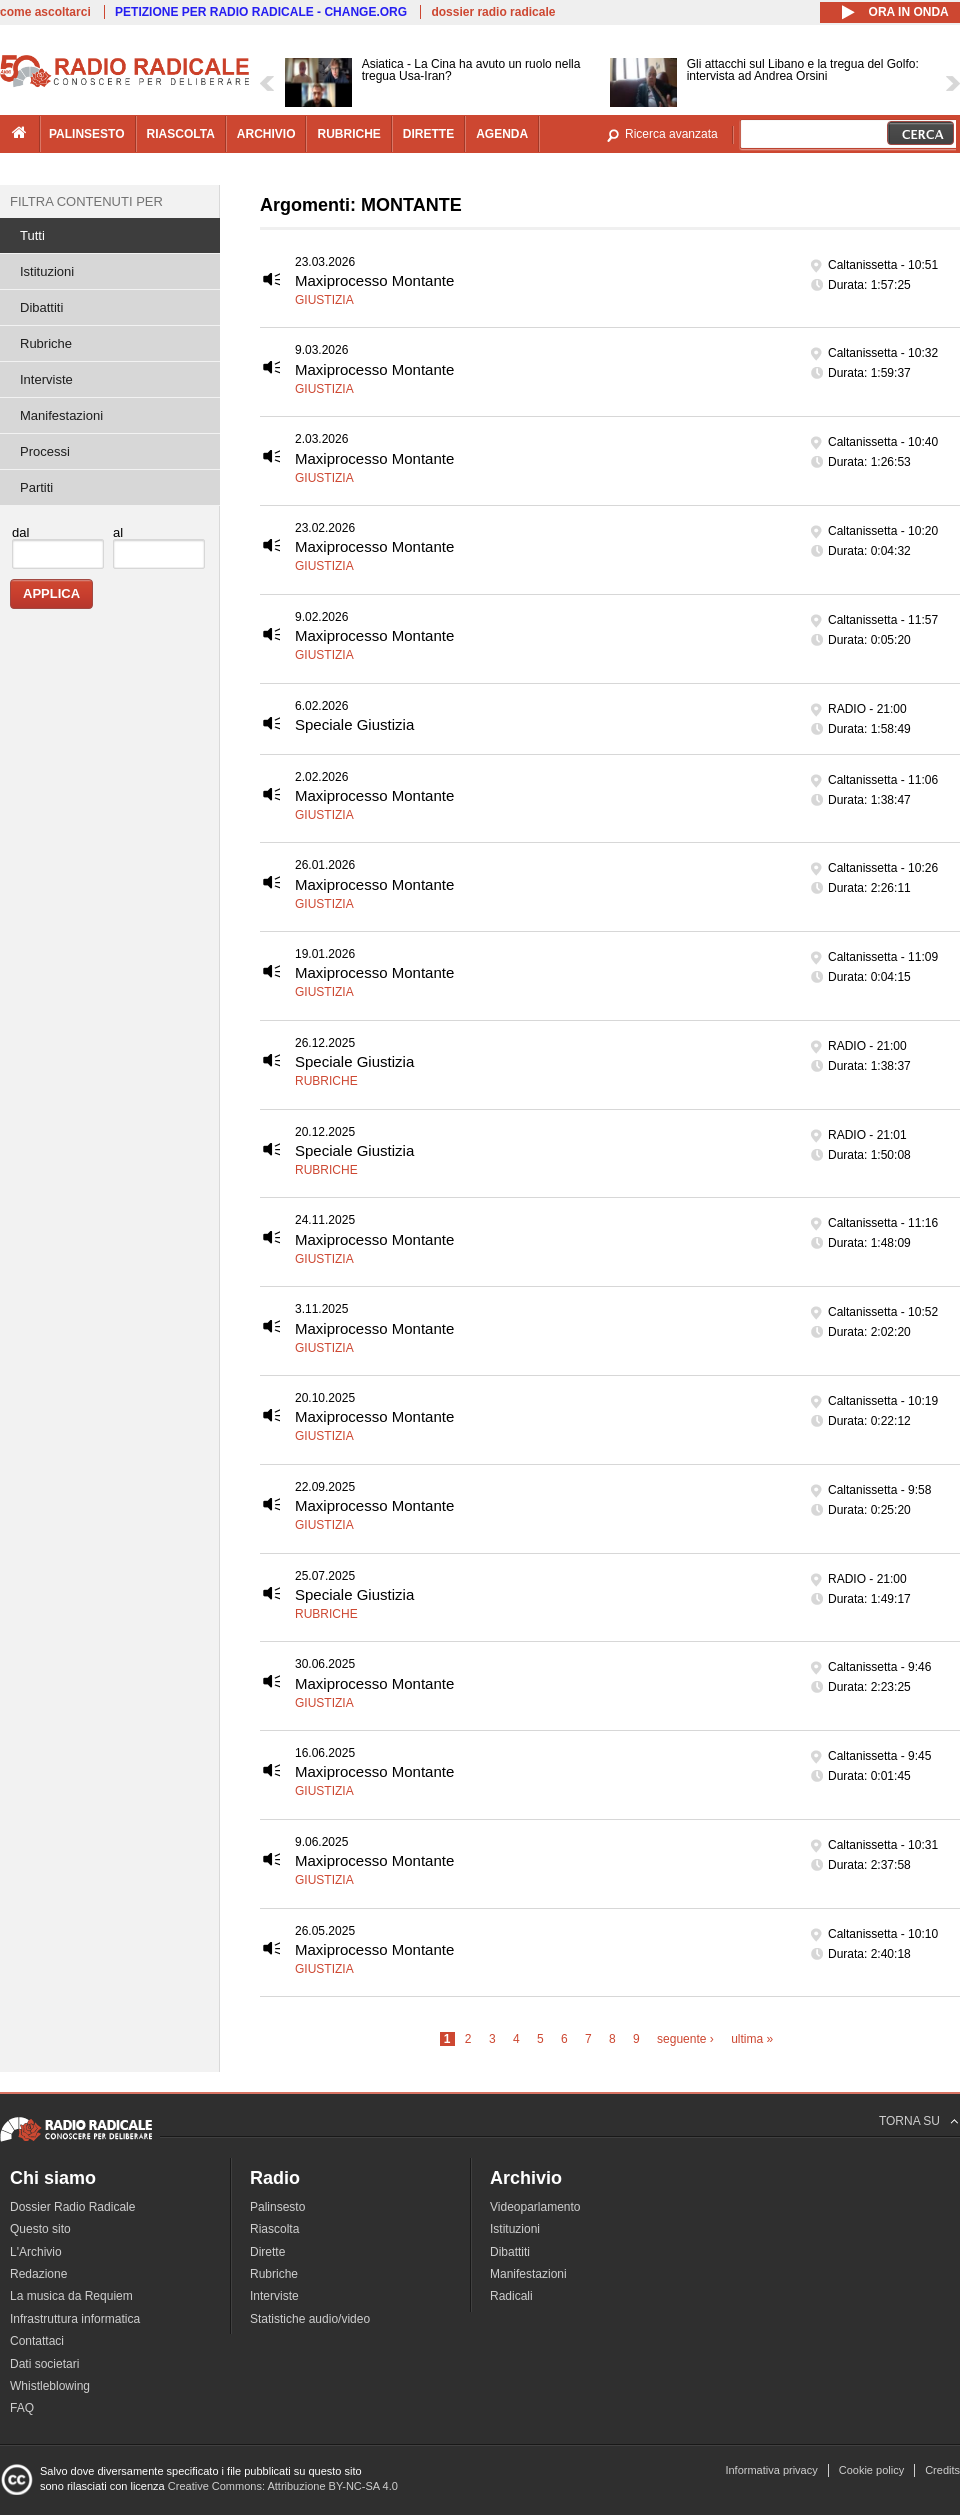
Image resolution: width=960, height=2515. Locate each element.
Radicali (511, 2296)
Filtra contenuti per (86, 201)
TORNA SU (909, 2121)
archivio (266, 134)
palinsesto (87, 134)
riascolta (181, 134)
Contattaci (37, 2341)
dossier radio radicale (493, 12)
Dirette (267, 2252)
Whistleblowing (50, 2386)
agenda (502, 134)
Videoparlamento (535, 2207)
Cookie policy (871, 2470)
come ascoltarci (45, 12)
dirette (428, 134)
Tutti (32, 235)
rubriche (348, 134)
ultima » (752, 2039)
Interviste (46, 379)
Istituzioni (47, 271)
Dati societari (44, 2364)
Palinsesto (277, 2207)
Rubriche (326, 1081)
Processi (45, 451)
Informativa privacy (771, 2470)
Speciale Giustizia (354, 724)
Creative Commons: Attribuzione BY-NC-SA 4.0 (283, 2486)
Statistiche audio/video (310, 2319)
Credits (942, 2470)
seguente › (685, 2039)
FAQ (22, 2408)
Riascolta (274, 2229)
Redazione (38, 2274)
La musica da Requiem (71, 2296)
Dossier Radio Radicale (72, 2207)
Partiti (36, 487)
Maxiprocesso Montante (374, 280)
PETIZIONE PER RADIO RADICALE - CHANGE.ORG (261, 12)
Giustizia (324, 300)
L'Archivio (36, 2252)
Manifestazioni (61, 415)
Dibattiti (41, 307)
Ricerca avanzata (671, 134)
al (118, 532)
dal (20, 532)
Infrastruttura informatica (75, 2319)
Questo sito (40, 2229)
